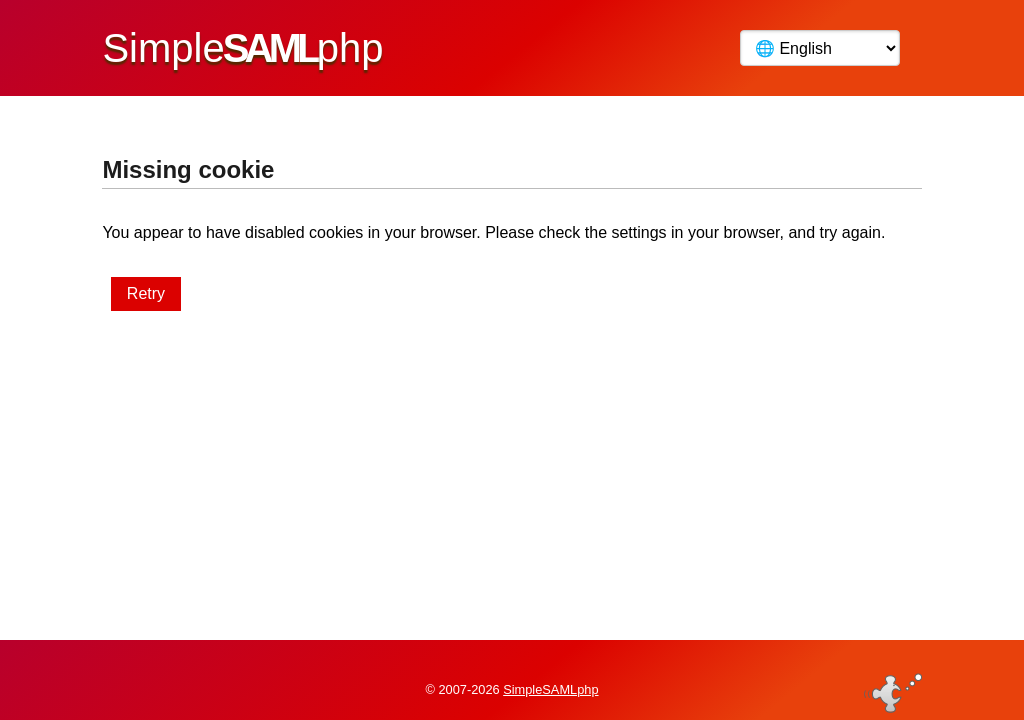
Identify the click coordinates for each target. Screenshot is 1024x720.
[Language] (820, 48)
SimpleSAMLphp (550, 673)
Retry (146, 293)
